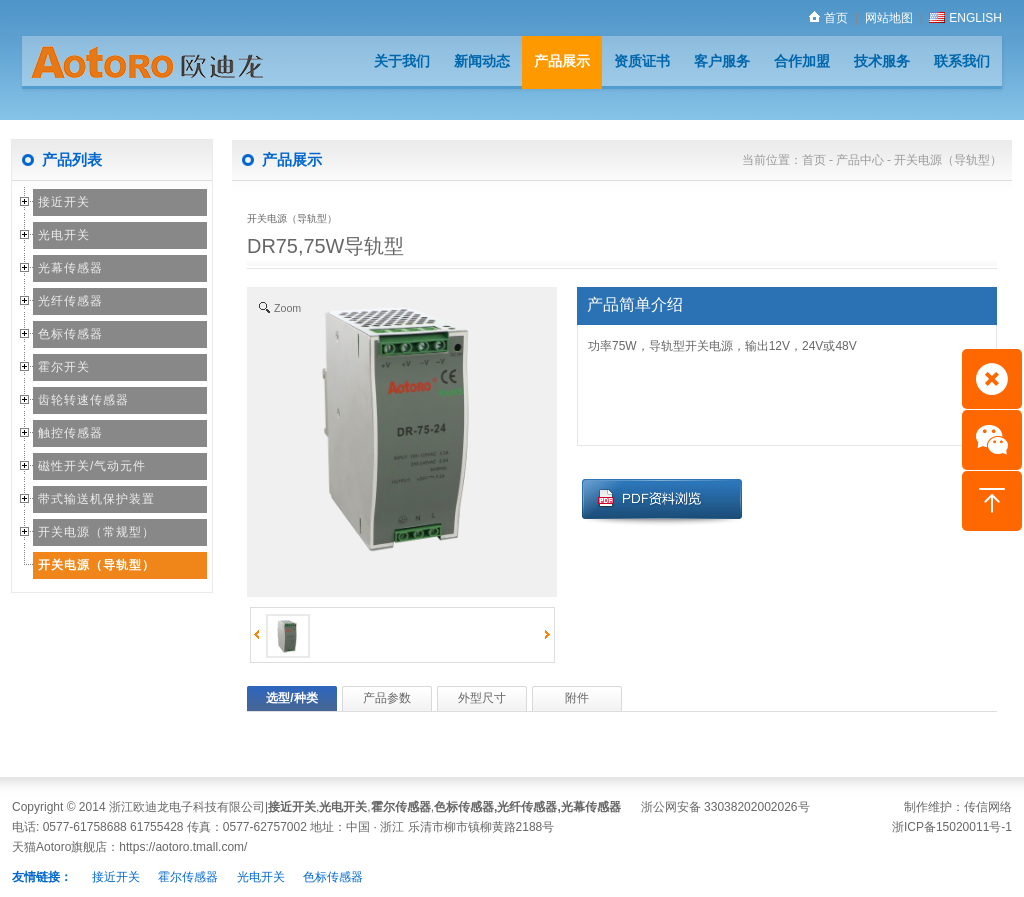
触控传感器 (70, 433)
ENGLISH (965, 18)
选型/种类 (291, 698)
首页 (828, 18)
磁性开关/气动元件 (92, 466)
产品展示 (562, 61)
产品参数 (387, 698)
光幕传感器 (70, 268)
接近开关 (64, 202)
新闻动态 (482, 61)
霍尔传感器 (401, 807)
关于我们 (402, 61)
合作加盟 (802, 61)
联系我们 (962, 61)
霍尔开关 (64, 367)
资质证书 (642, 61)
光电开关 (64, 235)
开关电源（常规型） (96, 532)
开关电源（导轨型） (96, 565)
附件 (577, 698)
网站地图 (889, 18)
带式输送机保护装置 (96, 499)
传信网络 (988, 807)
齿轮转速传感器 (83, 400)
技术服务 (882, 61)
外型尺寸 (482, 698)
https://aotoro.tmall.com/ (183, 847)
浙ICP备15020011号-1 (952, 827)
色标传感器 (70, 334)
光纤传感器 (70, 301)
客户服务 (722, 61)
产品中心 (860, 160)
